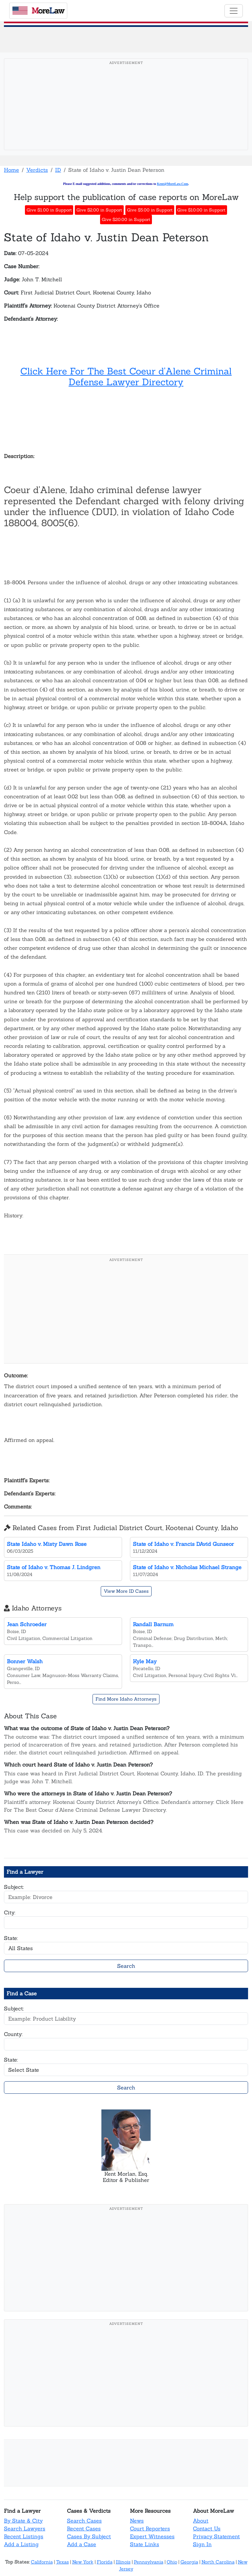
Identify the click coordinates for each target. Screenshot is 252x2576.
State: (11, 1938)
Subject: (14, 1887)
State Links (144, 2544)
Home (11, 170)
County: (13, 2034)
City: (9, 1912)
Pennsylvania (148, 2562)
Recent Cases (84, 2528)
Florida (105, 2562)
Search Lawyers (24, 2528)
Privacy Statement (216, 2536)
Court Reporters (150, 2528)
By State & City (23, 2520)
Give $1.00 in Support (49, 210)
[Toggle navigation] (233, 10)
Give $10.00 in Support (201, 210)
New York (83, 2562)
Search (126, 1966)
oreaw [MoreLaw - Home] (38, 11)
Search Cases (84, 2520)
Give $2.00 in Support (99, 210)
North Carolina (218, 2562)
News (137, 2520)
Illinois (123, 2562)
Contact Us (206, 2528)
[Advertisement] (126, 114)
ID (58, 170)
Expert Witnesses (152, 2536)
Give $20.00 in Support (126, 219)
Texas (62, 2562)
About (200, 2520)
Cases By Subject (89, 2536)
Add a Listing (21, 2544)
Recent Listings (23, 2536)
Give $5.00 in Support (150, 210)
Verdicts (37, 170)
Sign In (202, 2544)
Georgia (189, 2562)
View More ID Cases (126, 1591)
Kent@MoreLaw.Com (172, 184)
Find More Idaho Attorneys (126, 1699)
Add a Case (81, 2544)
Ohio (172, 2562)
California (42, 2562)
